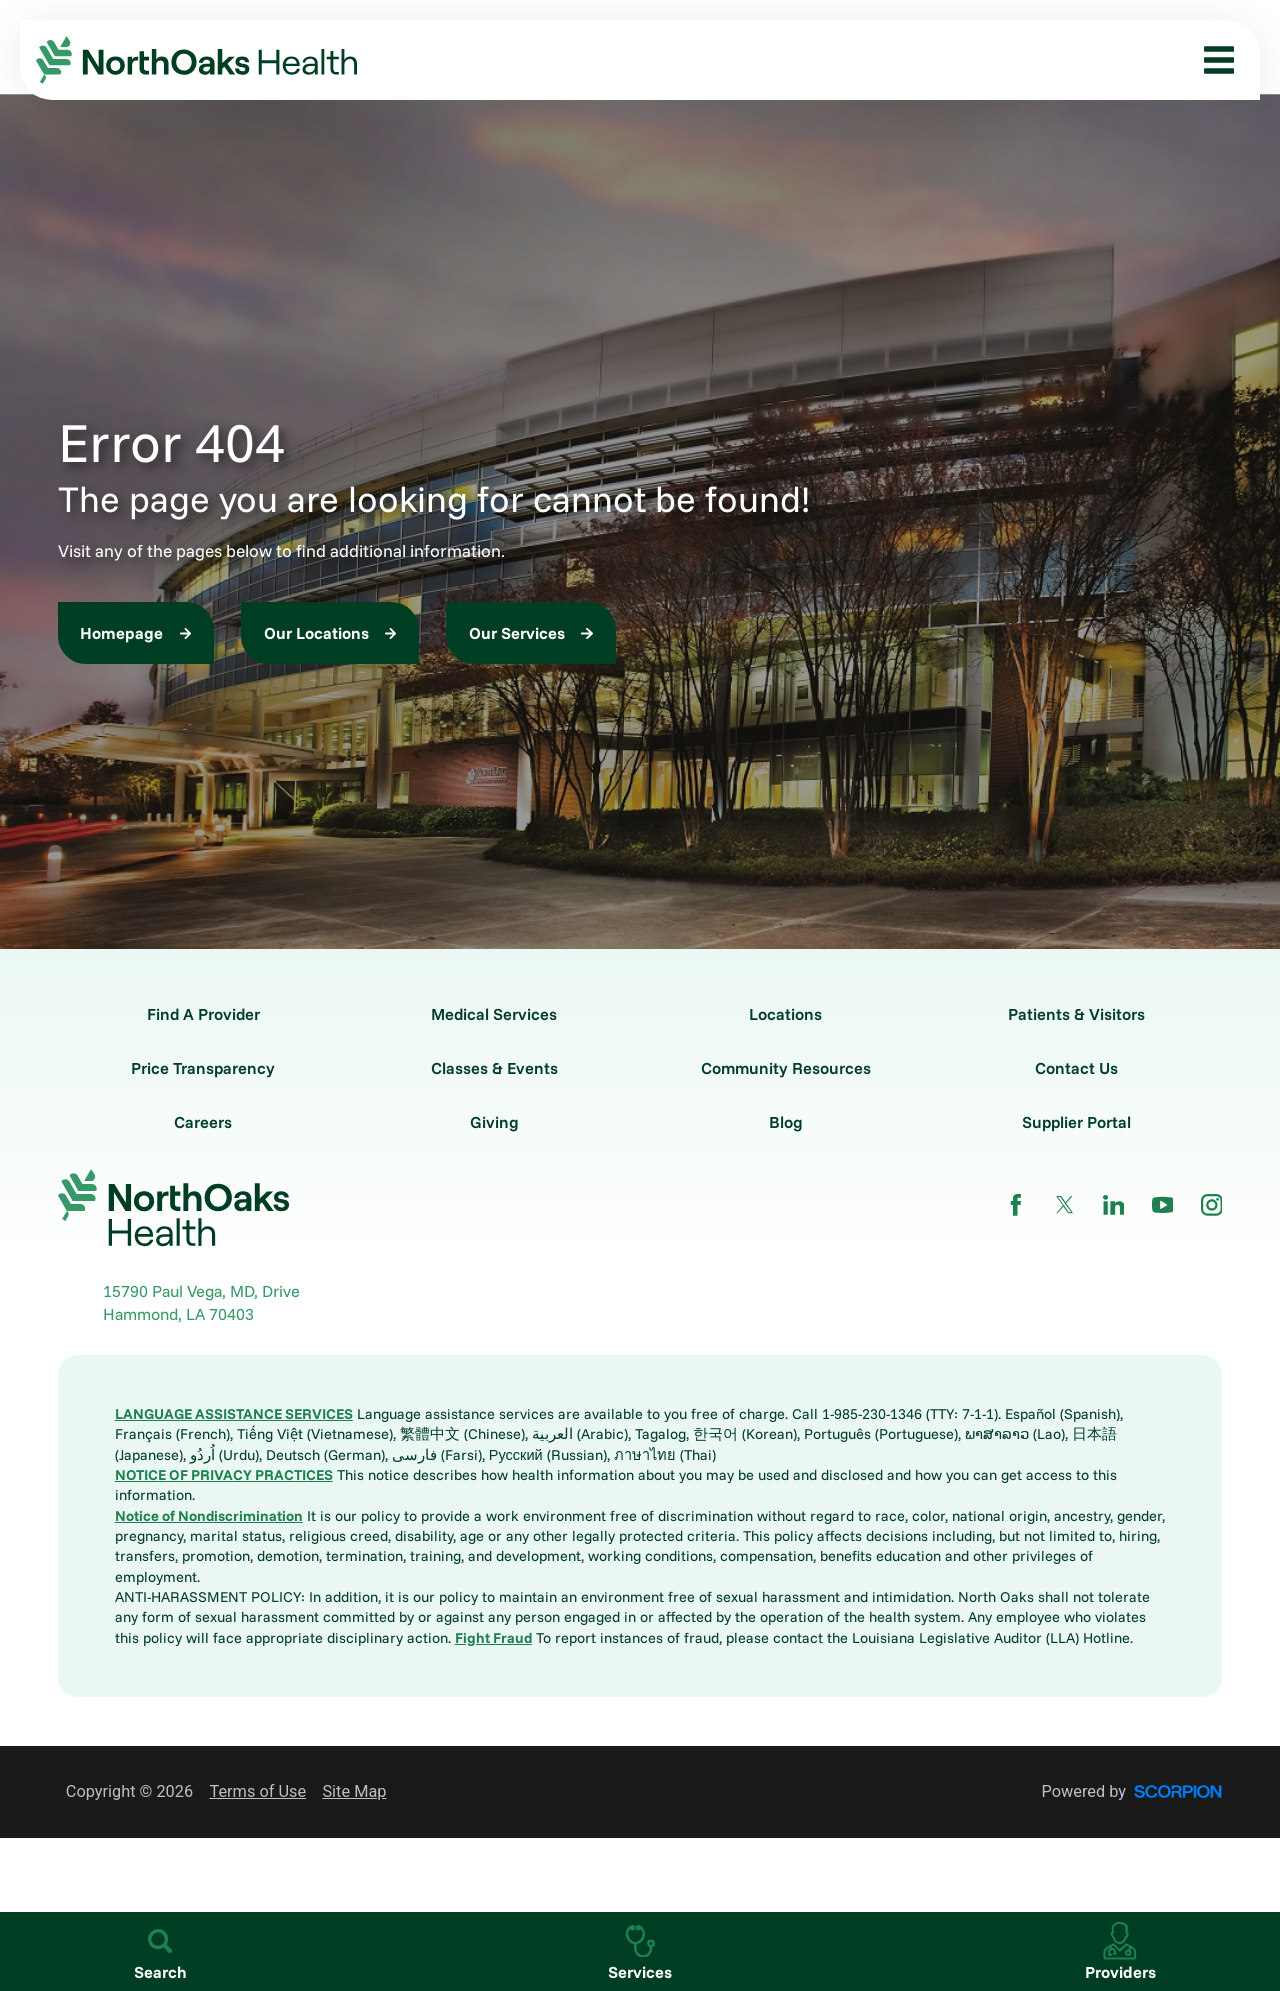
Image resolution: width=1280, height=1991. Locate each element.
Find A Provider (203, 1014)
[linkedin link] (1114, 1205)
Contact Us (1076, 1068)
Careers (203, 1122)
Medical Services (494, 1014)
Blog (786, 1122)
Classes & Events (494, 1068)
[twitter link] (1065, 1205)
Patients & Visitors (1076, 1014)
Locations (785, 1014)
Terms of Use (257, 1791)
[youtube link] (1163, 1205)
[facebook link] (1016, 1205)
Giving (494, 1122)
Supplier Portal (1076, 1122)
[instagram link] (1212, 1205)
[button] (1211, 59)
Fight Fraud (493, 1637)
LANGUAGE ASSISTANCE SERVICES (234, 1413)
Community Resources (786, 1068)
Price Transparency (203, 1068)
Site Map (354, 1791)
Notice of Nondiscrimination (209, 1515)
